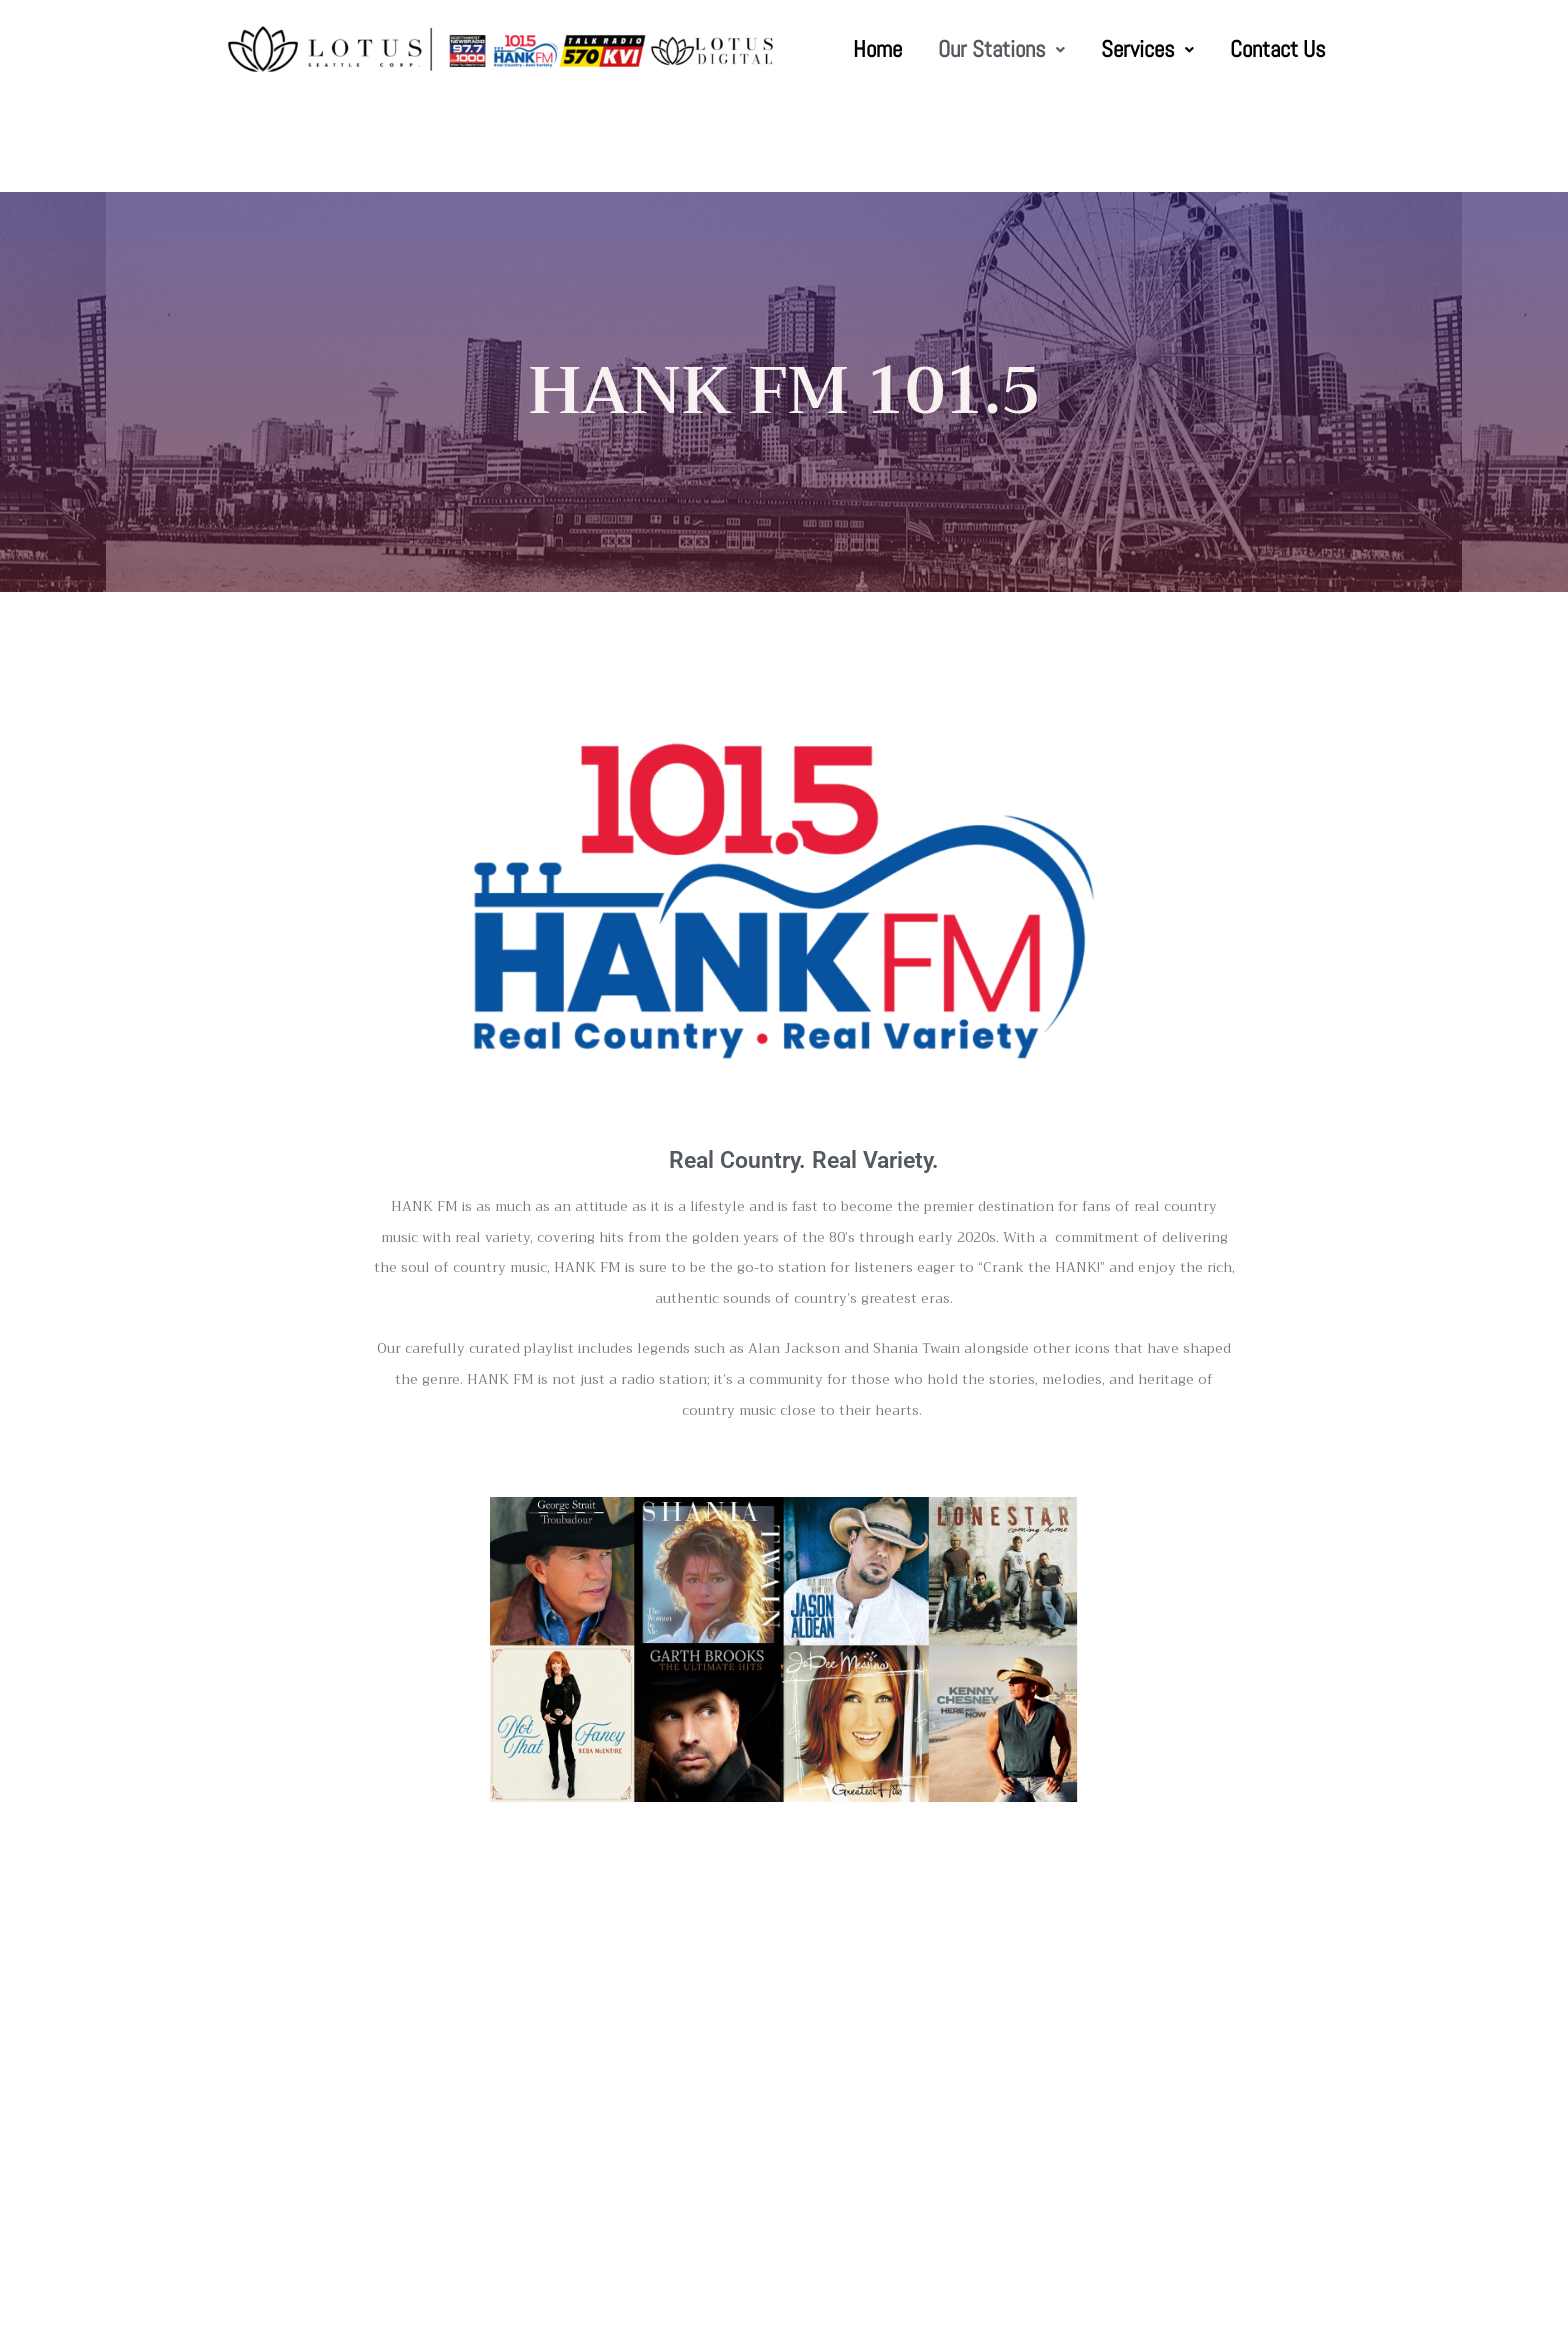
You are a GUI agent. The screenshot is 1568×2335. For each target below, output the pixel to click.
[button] (1001, 49)
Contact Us (1278, 49)
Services (1147, 49)
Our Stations (1001, 49)
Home (877, 49)
